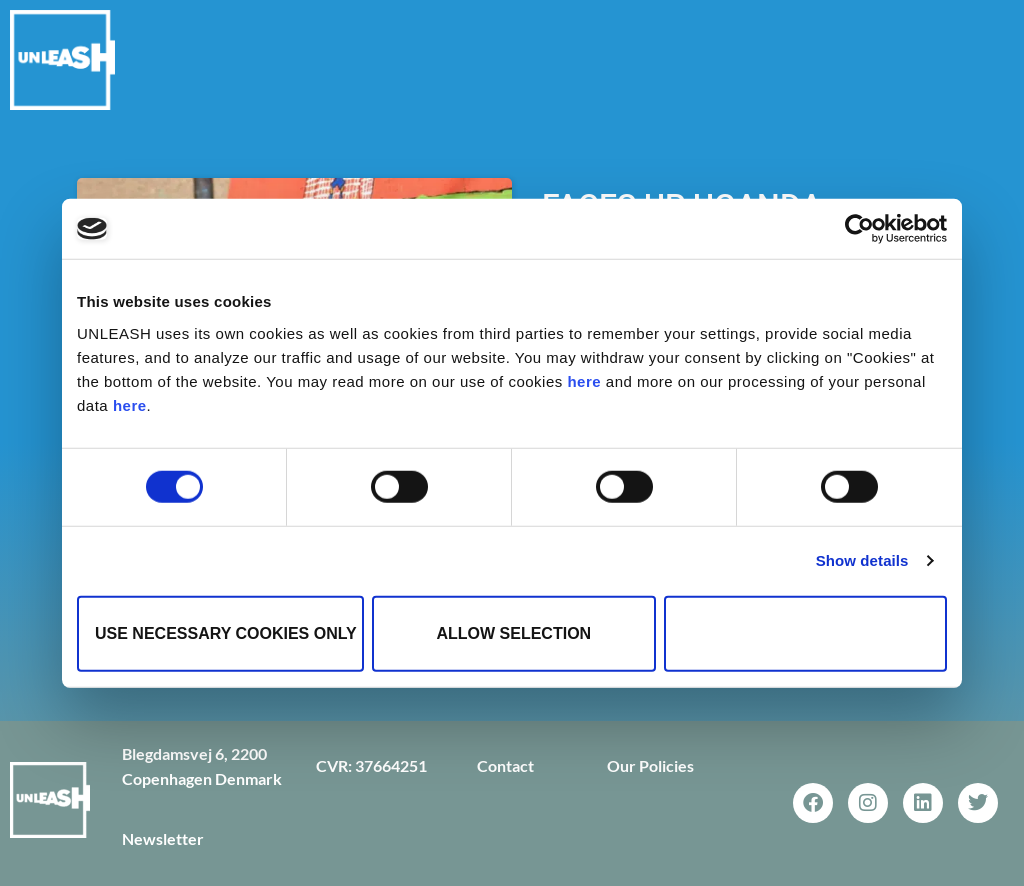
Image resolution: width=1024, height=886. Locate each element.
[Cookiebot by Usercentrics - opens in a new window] (859, 229)
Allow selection (513, 632)
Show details (862, 560)
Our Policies (650, 765)
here (584, 380)
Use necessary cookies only (226, 632)
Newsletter (163, 838)
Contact (505, 765)
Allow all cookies (806, 632)
